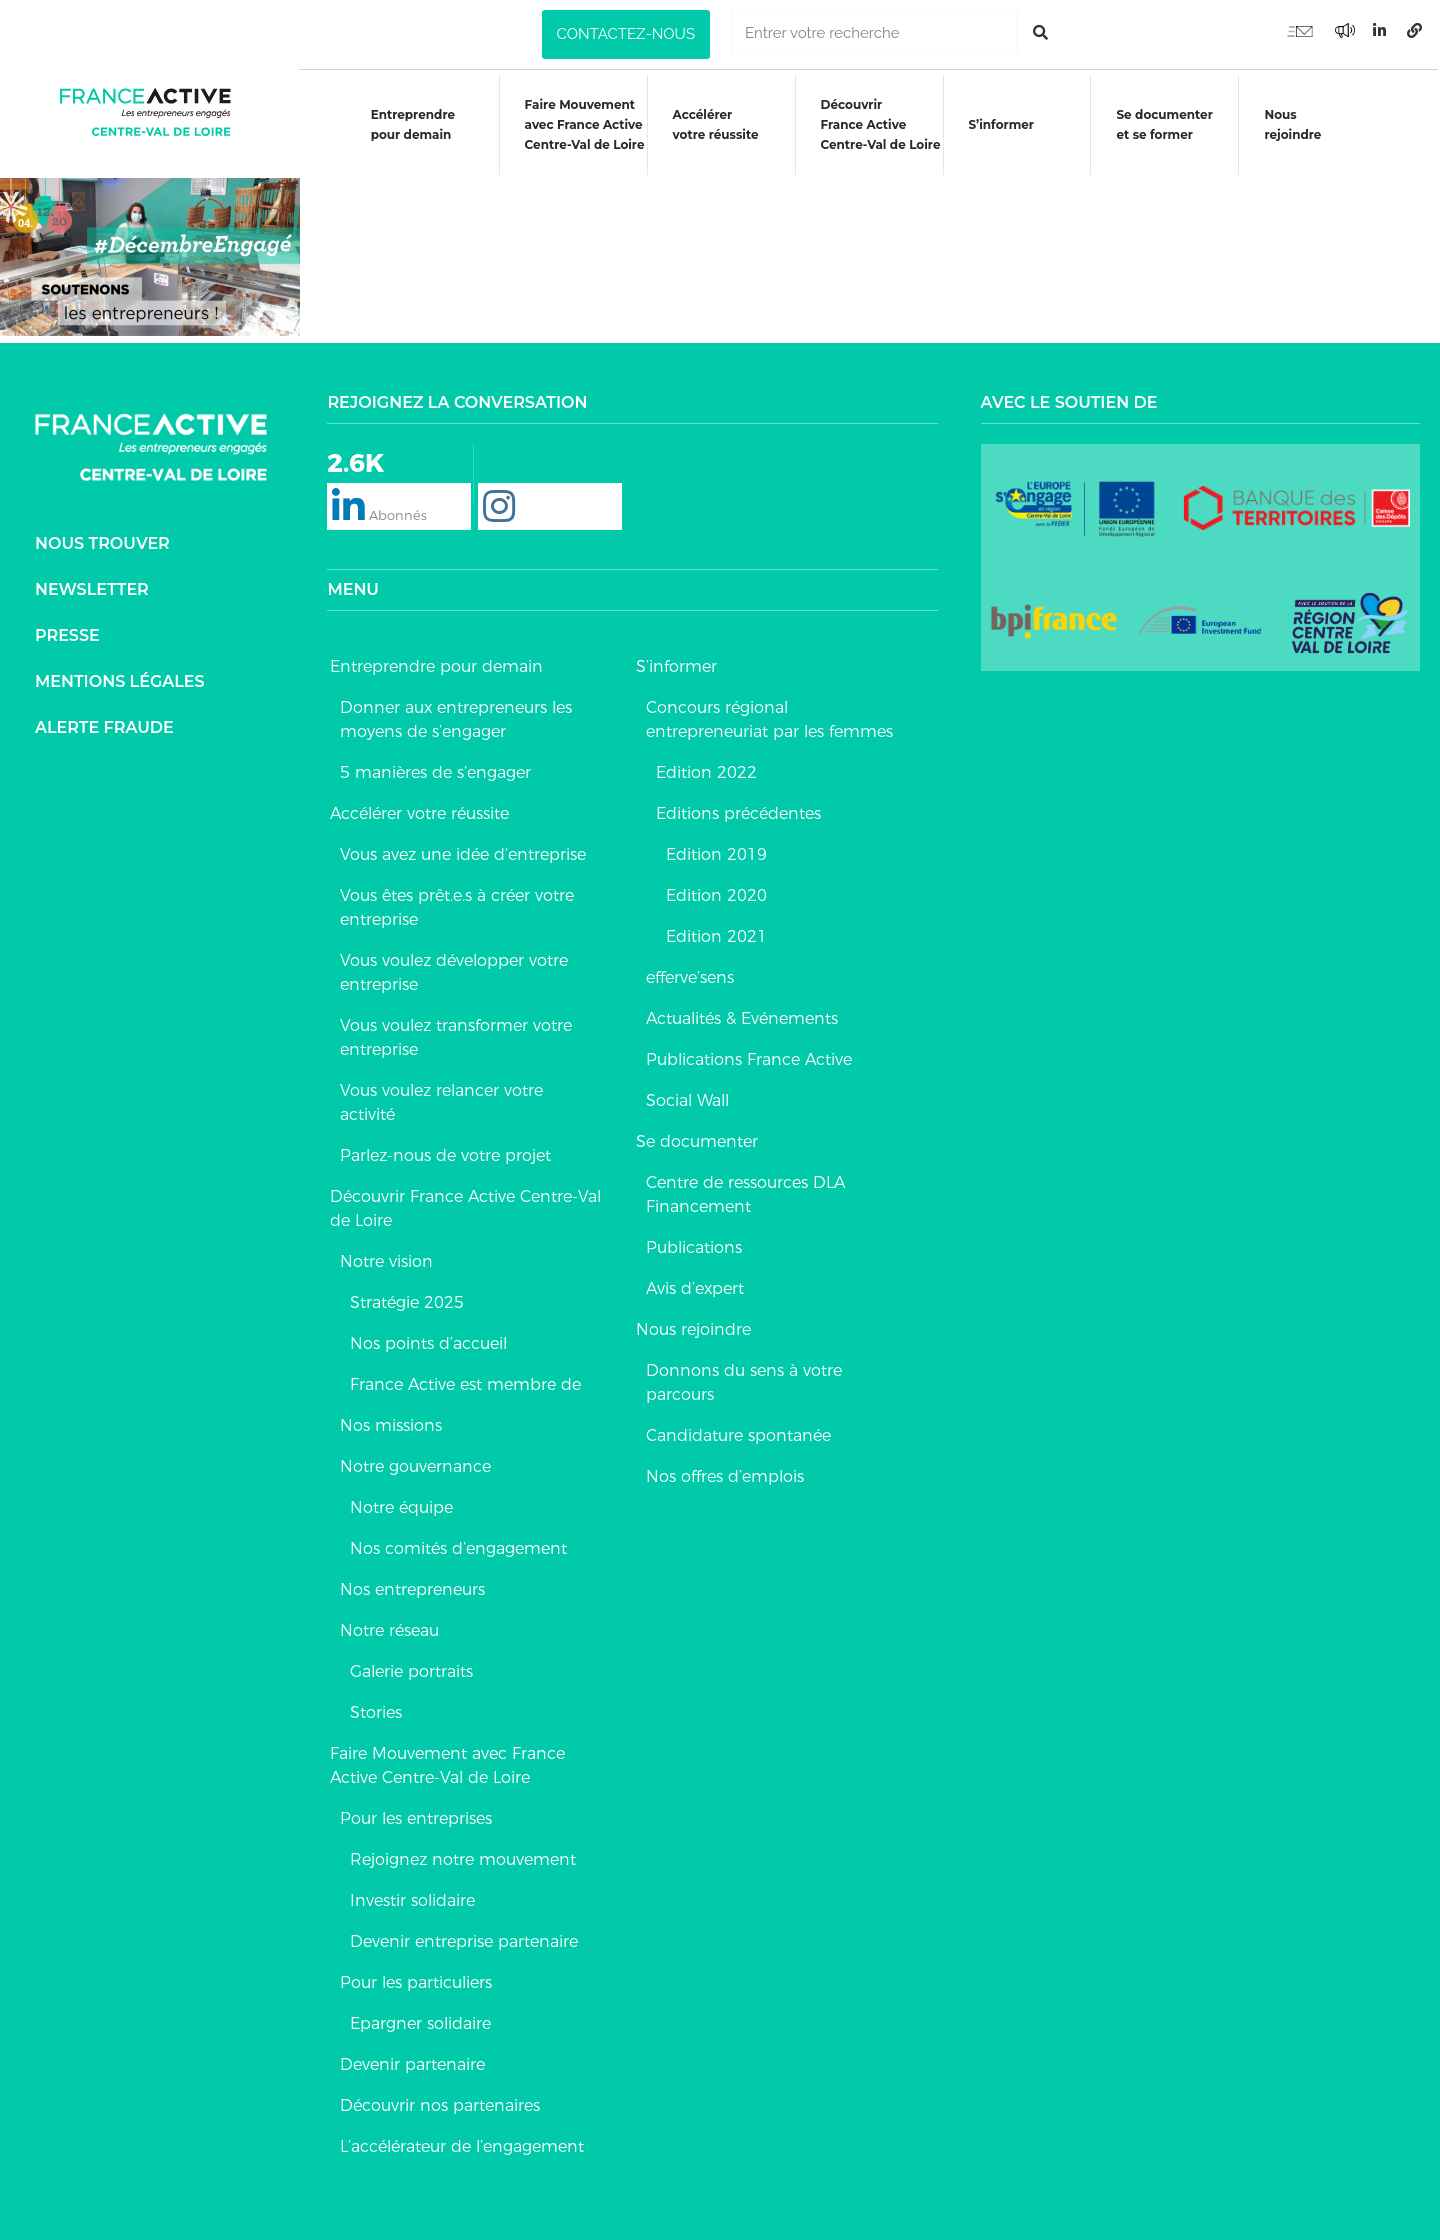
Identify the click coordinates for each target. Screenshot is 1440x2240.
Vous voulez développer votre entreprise (454, 969)
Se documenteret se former (1166, 124)
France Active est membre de (465, 1381)
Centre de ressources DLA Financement (745, 1191)
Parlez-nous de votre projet (445, 1152)
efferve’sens (690, 974)
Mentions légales (120, 677)
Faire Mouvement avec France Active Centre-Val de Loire (447, 1762)
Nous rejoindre (1294, 124)
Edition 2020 (716, 892)
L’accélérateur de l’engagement (462, 2143)
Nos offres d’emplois (725, 1473)
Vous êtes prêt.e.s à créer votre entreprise (457, 904)
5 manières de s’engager (435, 769)
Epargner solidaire (420, 2020)
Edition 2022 (706, 769)
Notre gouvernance (415, 1463)
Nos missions (391, 1422)
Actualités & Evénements (742, 1015)
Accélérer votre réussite (715, 124)
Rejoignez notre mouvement (463, 1856)
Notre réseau (389, 1627)
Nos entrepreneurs (412, 1586)
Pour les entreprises (416, 1815)
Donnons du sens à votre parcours (744, 1379)
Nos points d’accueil (428, 1340)
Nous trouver (102, 539)
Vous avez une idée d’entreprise (463, 851)
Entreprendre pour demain (411, 124)
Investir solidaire (412, 1897)
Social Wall (687, 1097)
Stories (376, 1709)
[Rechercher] (1040, 32)
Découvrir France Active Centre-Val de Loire (465, 1205)
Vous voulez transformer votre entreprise (456, 1034)
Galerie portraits (411, 1668)
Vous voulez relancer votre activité (441, 1099)
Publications (694, 1244)
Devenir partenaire (412, 2061)
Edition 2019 (716, 851)
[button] (626, 34)
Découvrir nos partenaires (440, 2102)
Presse (67, 631)
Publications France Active (749, 1056)
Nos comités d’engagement (458, 1545)
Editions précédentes (738, 810)
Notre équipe (401, 1504)
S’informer (1002, 124)
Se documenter (697, 1138)
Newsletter (92, 585)
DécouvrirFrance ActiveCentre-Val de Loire (881, 124)
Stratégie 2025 (407, 1299)
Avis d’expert (695, 1285)
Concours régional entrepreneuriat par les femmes (769, 716)
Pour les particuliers (416, 1979)
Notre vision (386, 1258)
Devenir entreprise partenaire (464, 1938)
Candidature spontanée (738, 1432)
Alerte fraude (104, 723)
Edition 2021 (716, 933)
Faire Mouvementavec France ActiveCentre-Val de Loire (584, 124)
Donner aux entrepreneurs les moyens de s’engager (456, 716)
